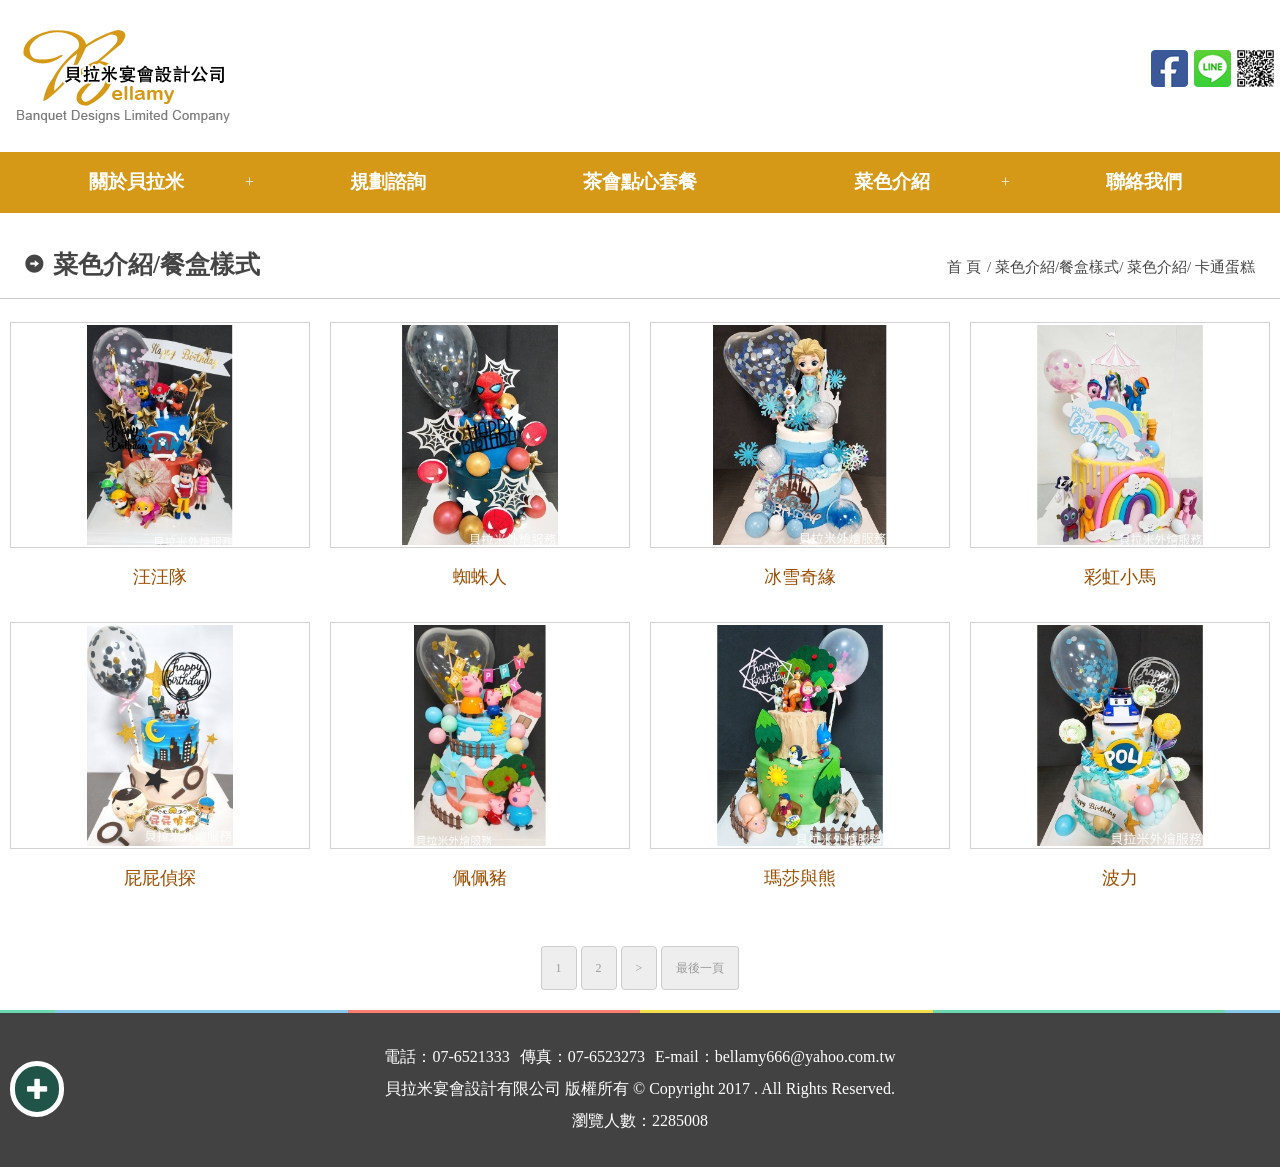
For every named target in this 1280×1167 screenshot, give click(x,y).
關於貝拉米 (136, 181)
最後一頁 (700, 968)
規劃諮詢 (388, 181)
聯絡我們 (1144, 181)
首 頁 (964, 267)
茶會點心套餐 (640, 181)
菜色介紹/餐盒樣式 (1057, 267)
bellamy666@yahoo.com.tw (805, 1056)
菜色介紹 (892, 181)
